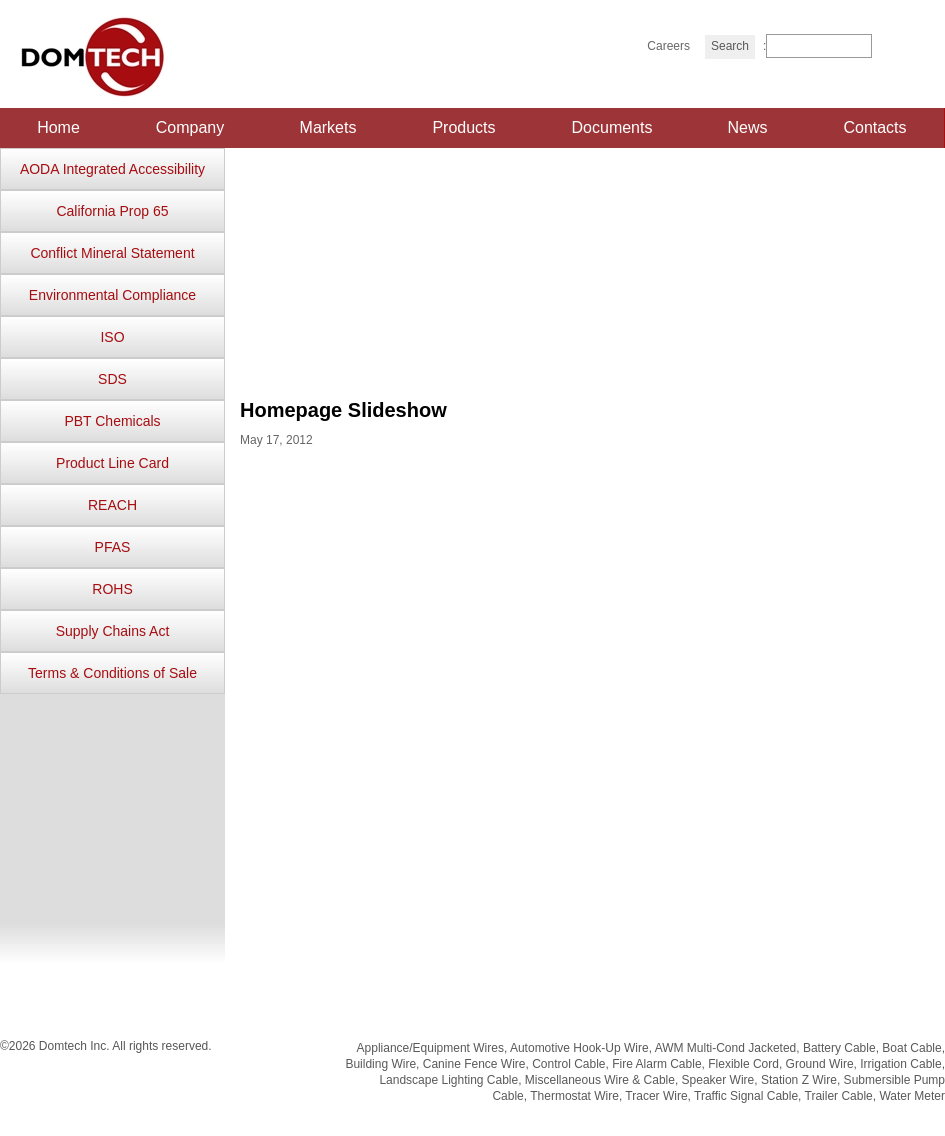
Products (463, 127)
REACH (112, 505)
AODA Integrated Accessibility (112, 169)
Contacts (874, 127)
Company (190, 127)
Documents (612, 127)
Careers (668, 46)
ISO (112, 337)
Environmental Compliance (112, 295)
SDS (112, 379)
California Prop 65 (112, 211)
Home (58, 127)
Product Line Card (112, 463)
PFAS (113, 547)
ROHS (112, 589)
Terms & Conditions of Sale (112, 673)
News (747, 127)
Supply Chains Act (113, 631)
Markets (328, 127)
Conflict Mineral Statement (112, 253)
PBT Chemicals (112, 421)
